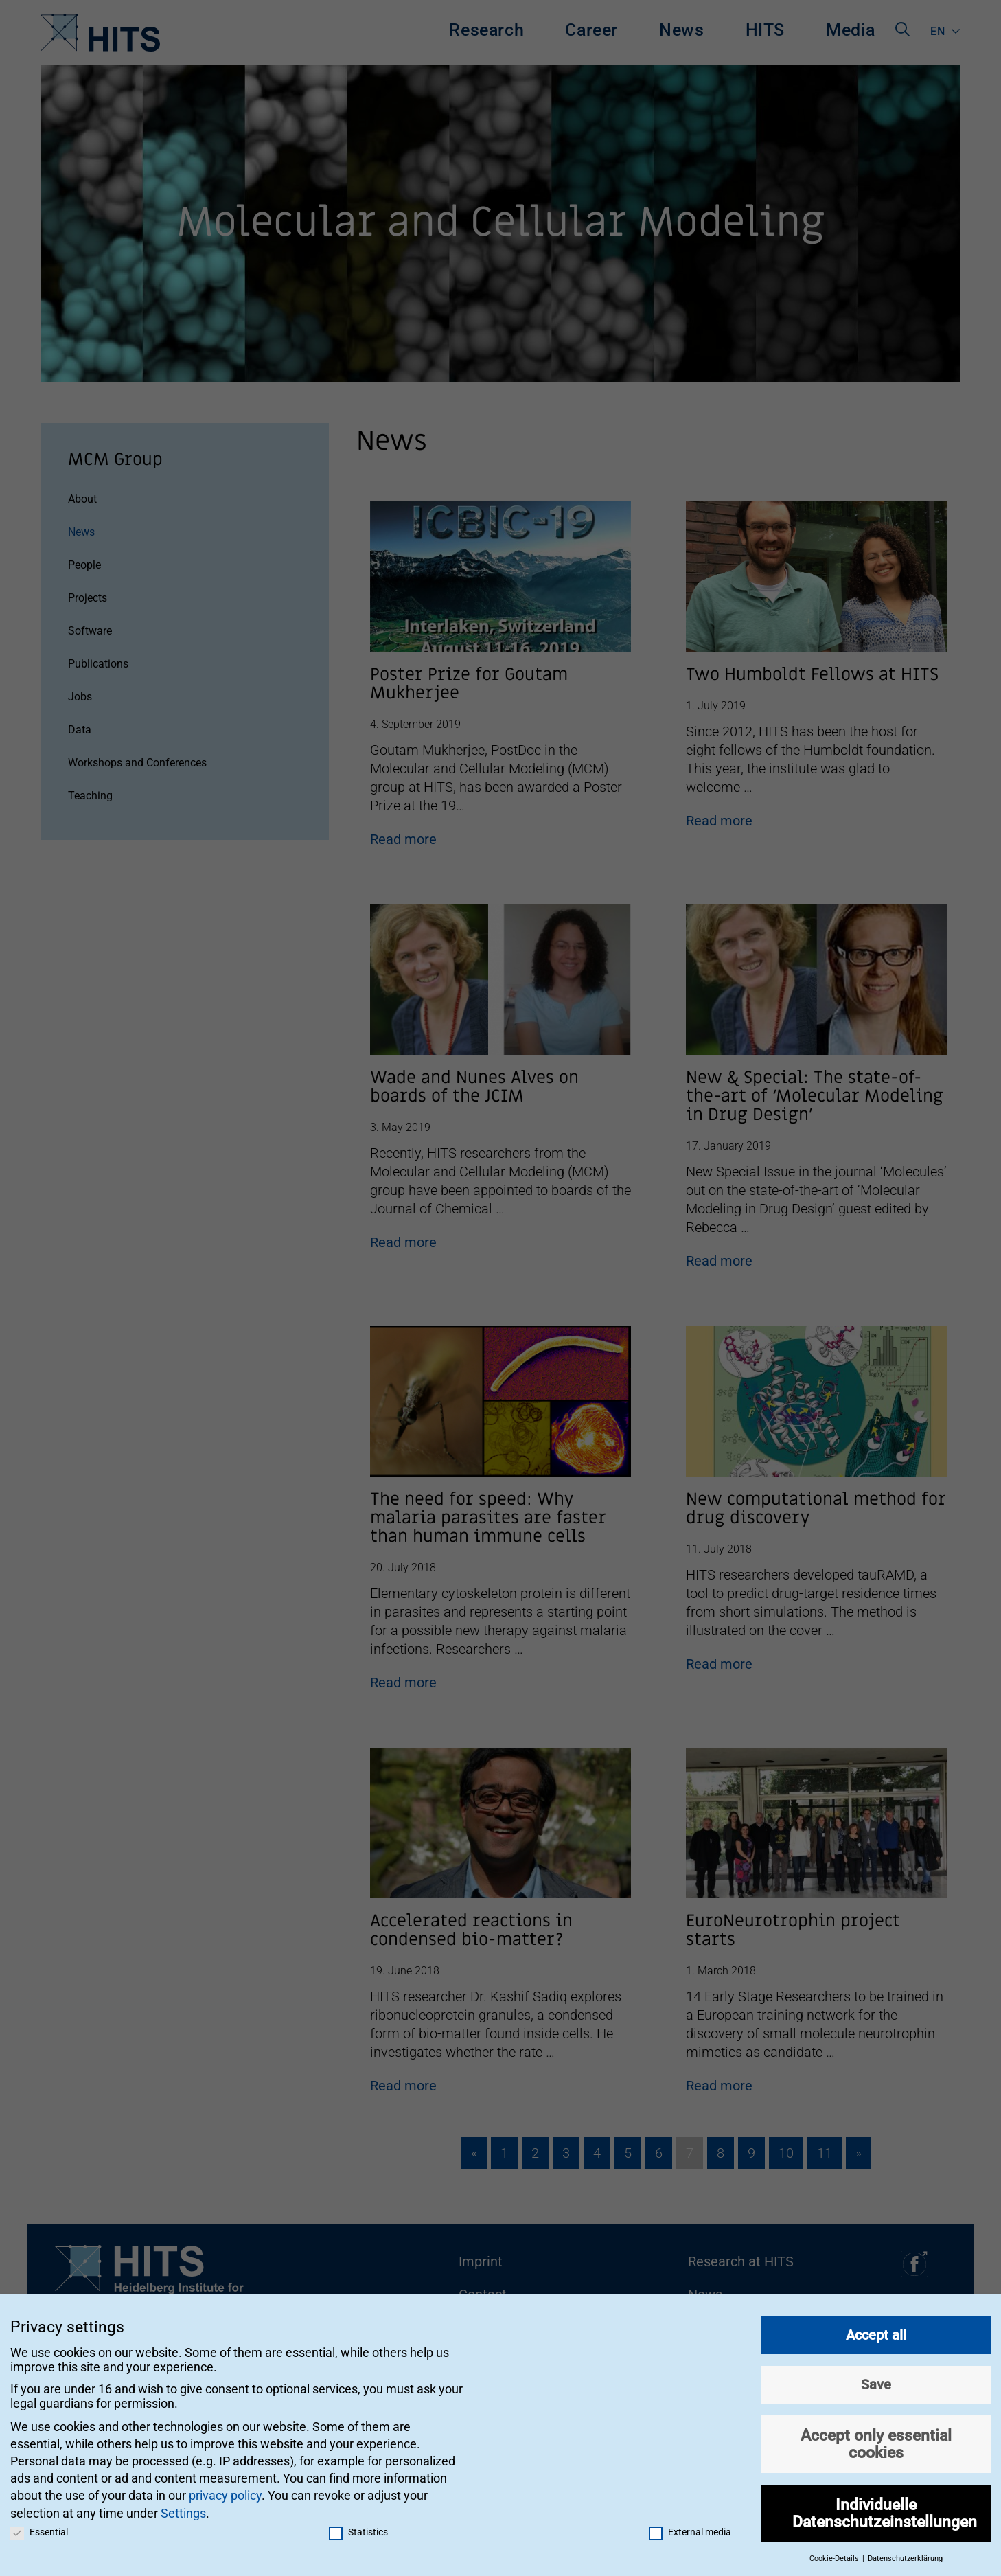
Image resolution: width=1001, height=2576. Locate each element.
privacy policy (225, 2495)
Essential (39, 2531)
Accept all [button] (876, 2335)
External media (690, 2531)
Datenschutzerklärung (905, 2558)
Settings (183, 2512)
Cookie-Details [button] (835, 2558)
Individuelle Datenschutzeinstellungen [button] (884, 2513)
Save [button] (876, 2384)
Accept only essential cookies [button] (876, 2443)
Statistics (358, 2531)
